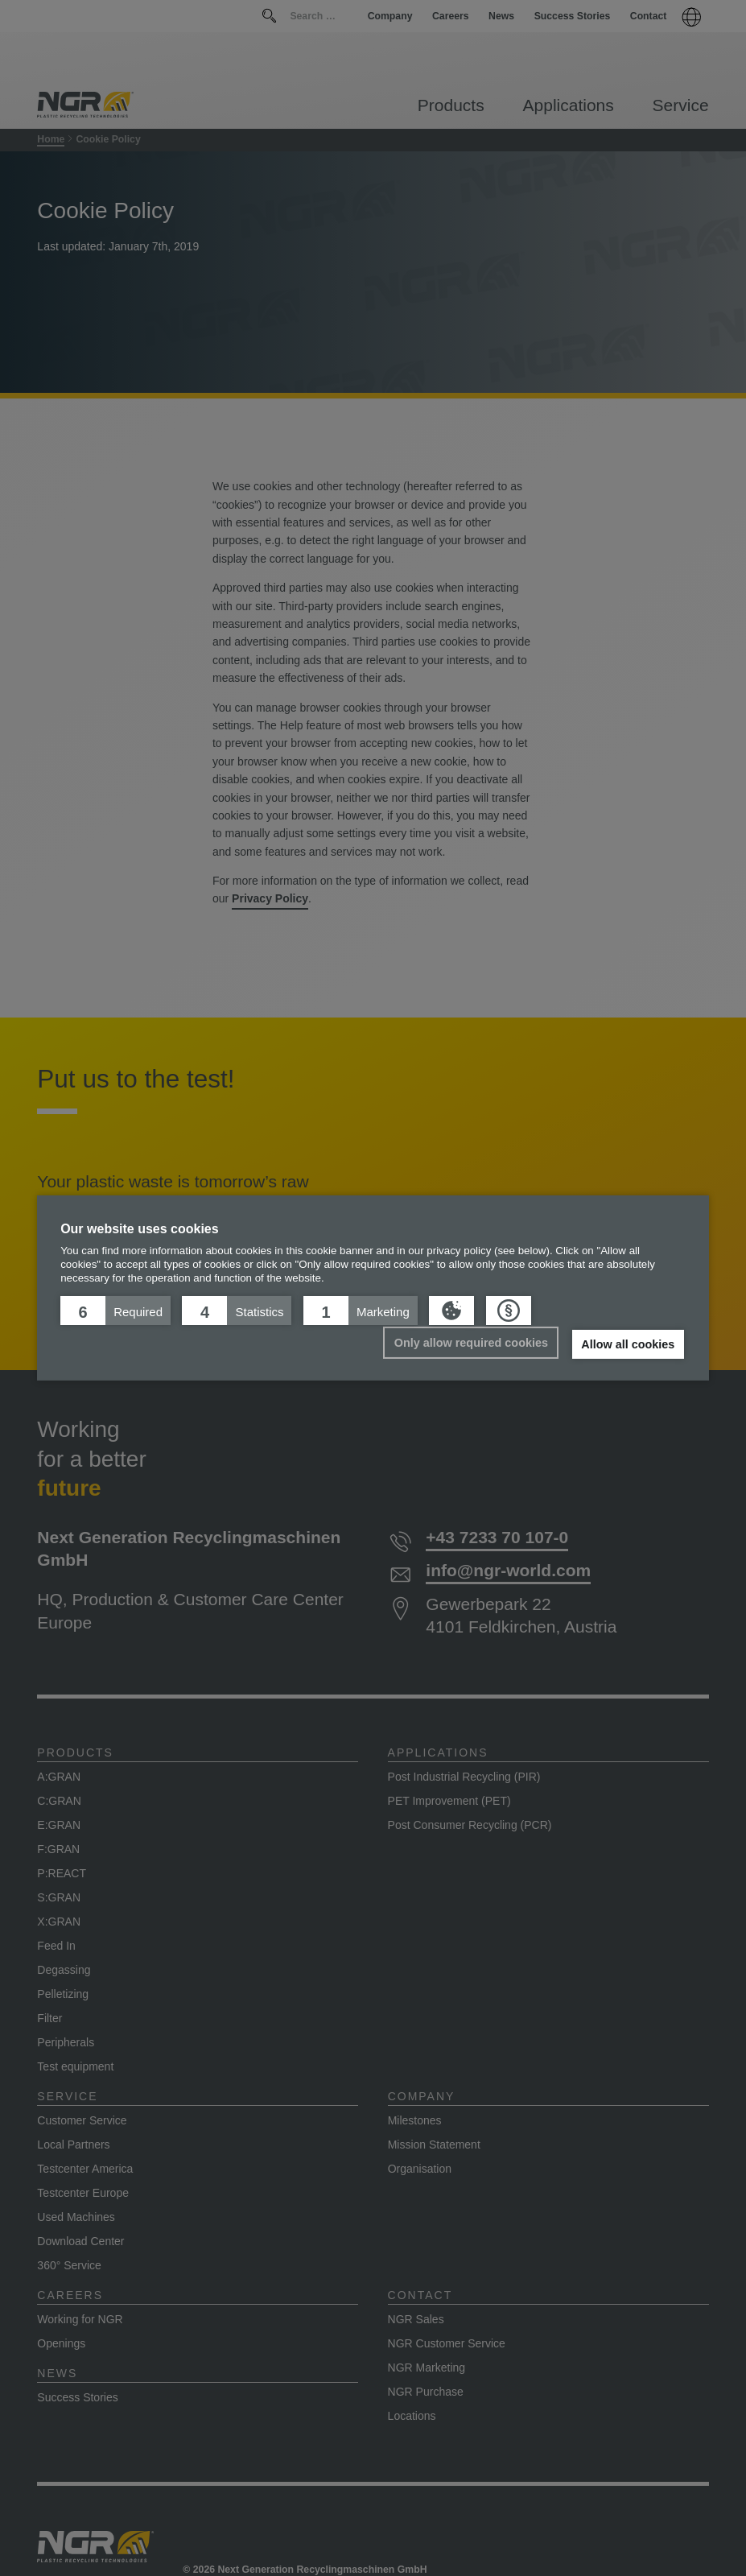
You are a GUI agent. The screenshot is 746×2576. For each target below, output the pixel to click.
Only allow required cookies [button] (471, 1342)
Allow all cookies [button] (627, 1344)
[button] (115, 1310)
